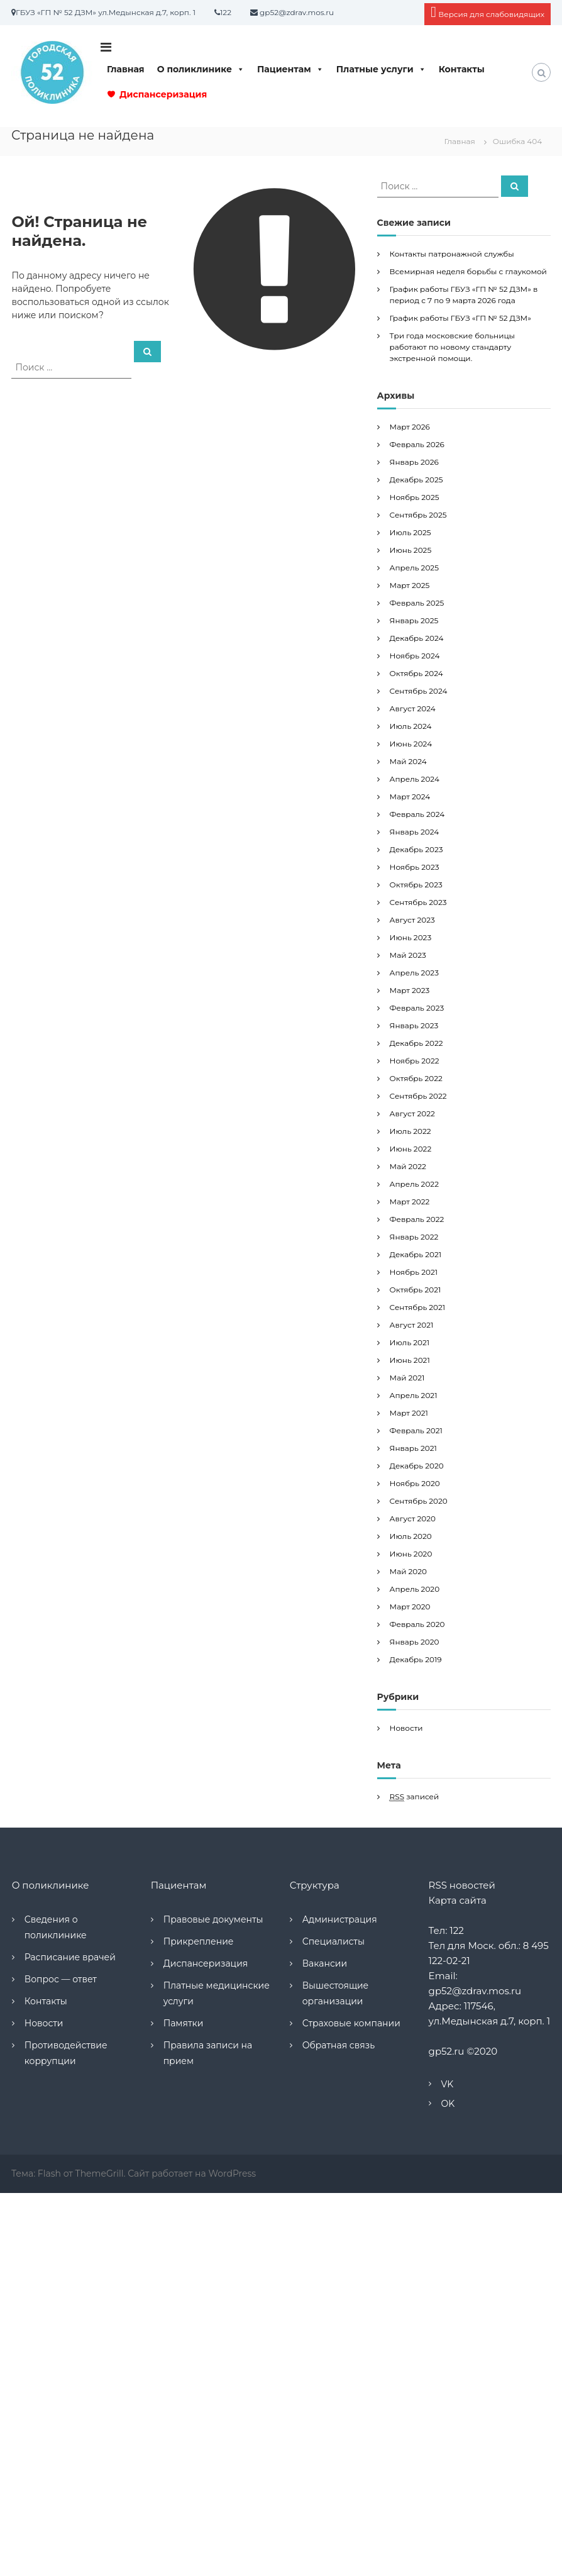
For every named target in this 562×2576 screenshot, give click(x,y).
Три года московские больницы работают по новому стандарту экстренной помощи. (452, 347)
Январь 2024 (414, 831)
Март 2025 (410, 585)
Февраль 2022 (417, 1219)
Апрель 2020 (414, 1589)
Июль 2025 (410, 532)
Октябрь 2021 (415, 1289)
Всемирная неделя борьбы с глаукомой (468, 271)
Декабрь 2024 (417, 638)
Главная (126, 69)
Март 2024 (410, 796)
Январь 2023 (414, 1025)
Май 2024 (408, 761)
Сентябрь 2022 (418, 1096)
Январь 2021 (413, 1448)
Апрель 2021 (414, 1395)
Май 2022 (408, 1166)
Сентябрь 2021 (418, 1307)
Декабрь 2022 (416, 1043)
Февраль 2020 (417, 1624)
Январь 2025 (414, 620)
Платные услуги (381, 69)
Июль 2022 (410, 1131)
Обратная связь (338, 2045)
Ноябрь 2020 (415, 1483)
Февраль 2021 (416, 1430)
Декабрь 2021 (416, 1254)
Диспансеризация (163, 94)
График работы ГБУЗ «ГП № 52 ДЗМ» (460, 318)
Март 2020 (410, 1606)
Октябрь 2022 (416, 1078)
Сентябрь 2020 (419, 1501)
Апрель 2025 (414, 567)
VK (447, 2084)
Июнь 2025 (411, 550)
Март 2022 (410, 1201)
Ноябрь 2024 (415, 655)
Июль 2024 (411, 726)
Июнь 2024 (411, 743)
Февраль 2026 (417, 444)
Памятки (183, 2023)
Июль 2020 (411, 1536)
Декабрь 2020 (417, 1465)
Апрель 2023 (414, 972)
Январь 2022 (414, 1236)
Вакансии (324, 1963)
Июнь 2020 (411, 1553)
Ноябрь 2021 (414, 1272)
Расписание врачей (70, 1957)
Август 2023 (412, 919)
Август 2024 (413, 708)
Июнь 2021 (410, 1360)
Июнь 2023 (411, 937)
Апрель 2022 (414, 1184)
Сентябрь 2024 (419, 691)
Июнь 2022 (411, 1148)
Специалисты (333, 1941)
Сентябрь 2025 (418, 514)
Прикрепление (198, 1941)
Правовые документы (213, 1919)
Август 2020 (413, 1518)
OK (448, 2103)
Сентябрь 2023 (418, 902)
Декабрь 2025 (416, 479)
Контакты (462, 69)
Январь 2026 (414, 462)
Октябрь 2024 (416, 673)
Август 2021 (412, 1325)
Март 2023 (410, 990)
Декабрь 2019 (416, 1659)
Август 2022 (412, 1113)
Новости (406, 1728)
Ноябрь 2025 (414, 497)
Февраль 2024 (417, 814)
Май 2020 (408, 1571)
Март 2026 (410, 426)
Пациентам (290, 69)
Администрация (339, 1919)
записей (414, 1797)
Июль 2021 (410, 1342)
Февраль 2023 (417, 1008)
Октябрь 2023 (416, 884)
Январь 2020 (414, 1641)
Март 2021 (409, 1413)
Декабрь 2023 (416, 849)
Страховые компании (351, 2023)
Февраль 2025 (417, 603)
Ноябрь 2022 (414, 1060)
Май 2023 (408, 955)
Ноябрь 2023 (414, 867)
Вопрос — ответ (61, 1979)
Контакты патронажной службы (452, 253)
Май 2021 (407, 1377)
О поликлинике (201, 69)
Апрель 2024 (414, 779)
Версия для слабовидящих (487, 11)
